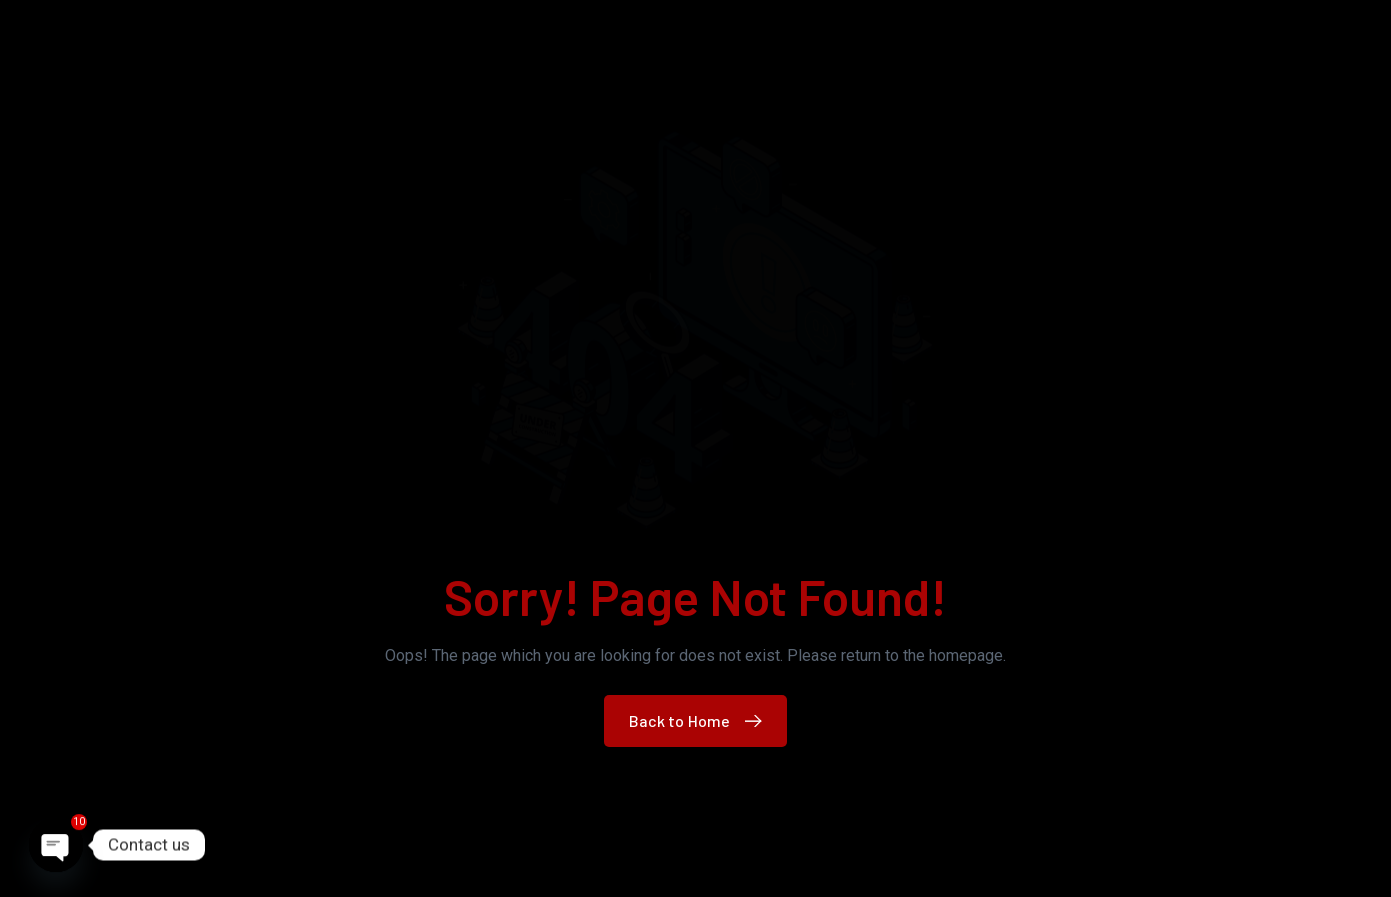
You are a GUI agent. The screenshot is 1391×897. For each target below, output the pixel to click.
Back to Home (700, 720)
